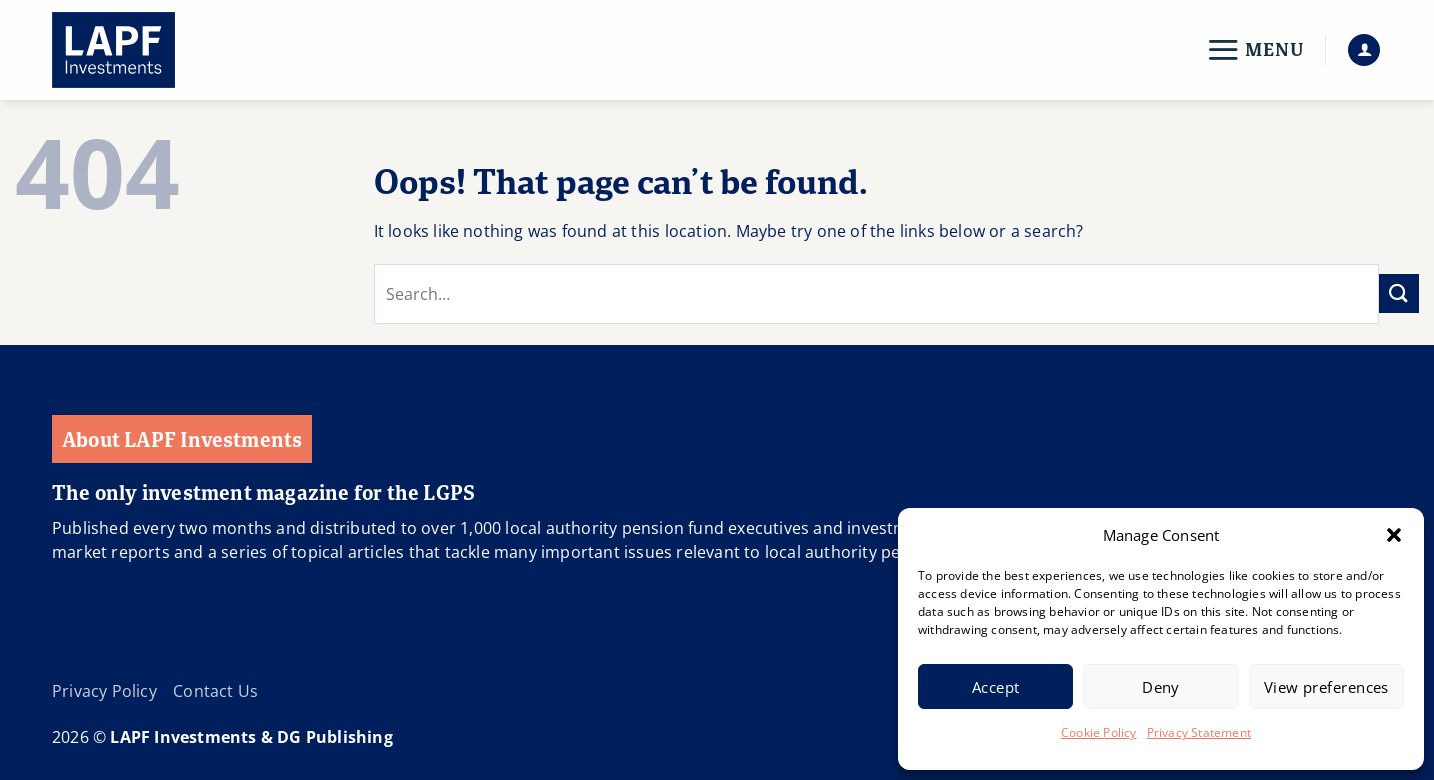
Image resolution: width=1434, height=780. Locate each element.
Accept (996, 687)
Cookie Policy (1099, 732)
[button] (1394, 535)
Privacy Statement (1199, 732)
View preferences (1326, 687)
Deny (1161, 687)
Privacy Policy (104, 691)
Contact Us (215, 691)
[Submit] (1399, 293)
